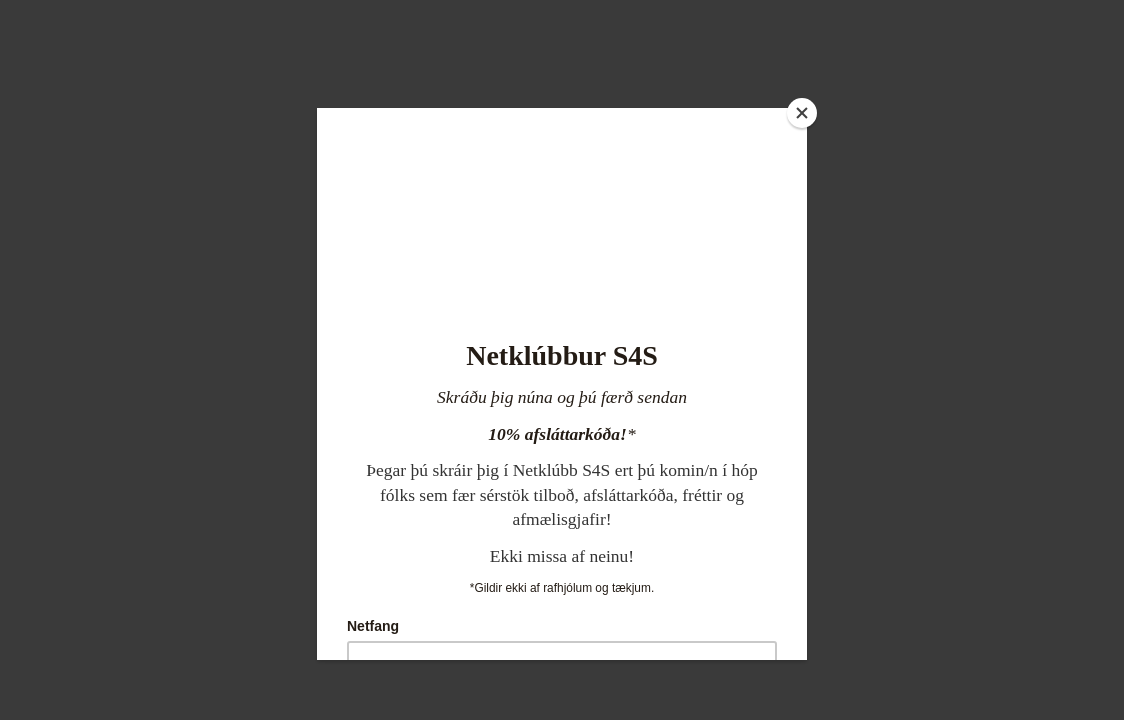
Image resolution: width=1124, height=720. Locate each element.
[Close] (802, 113)
